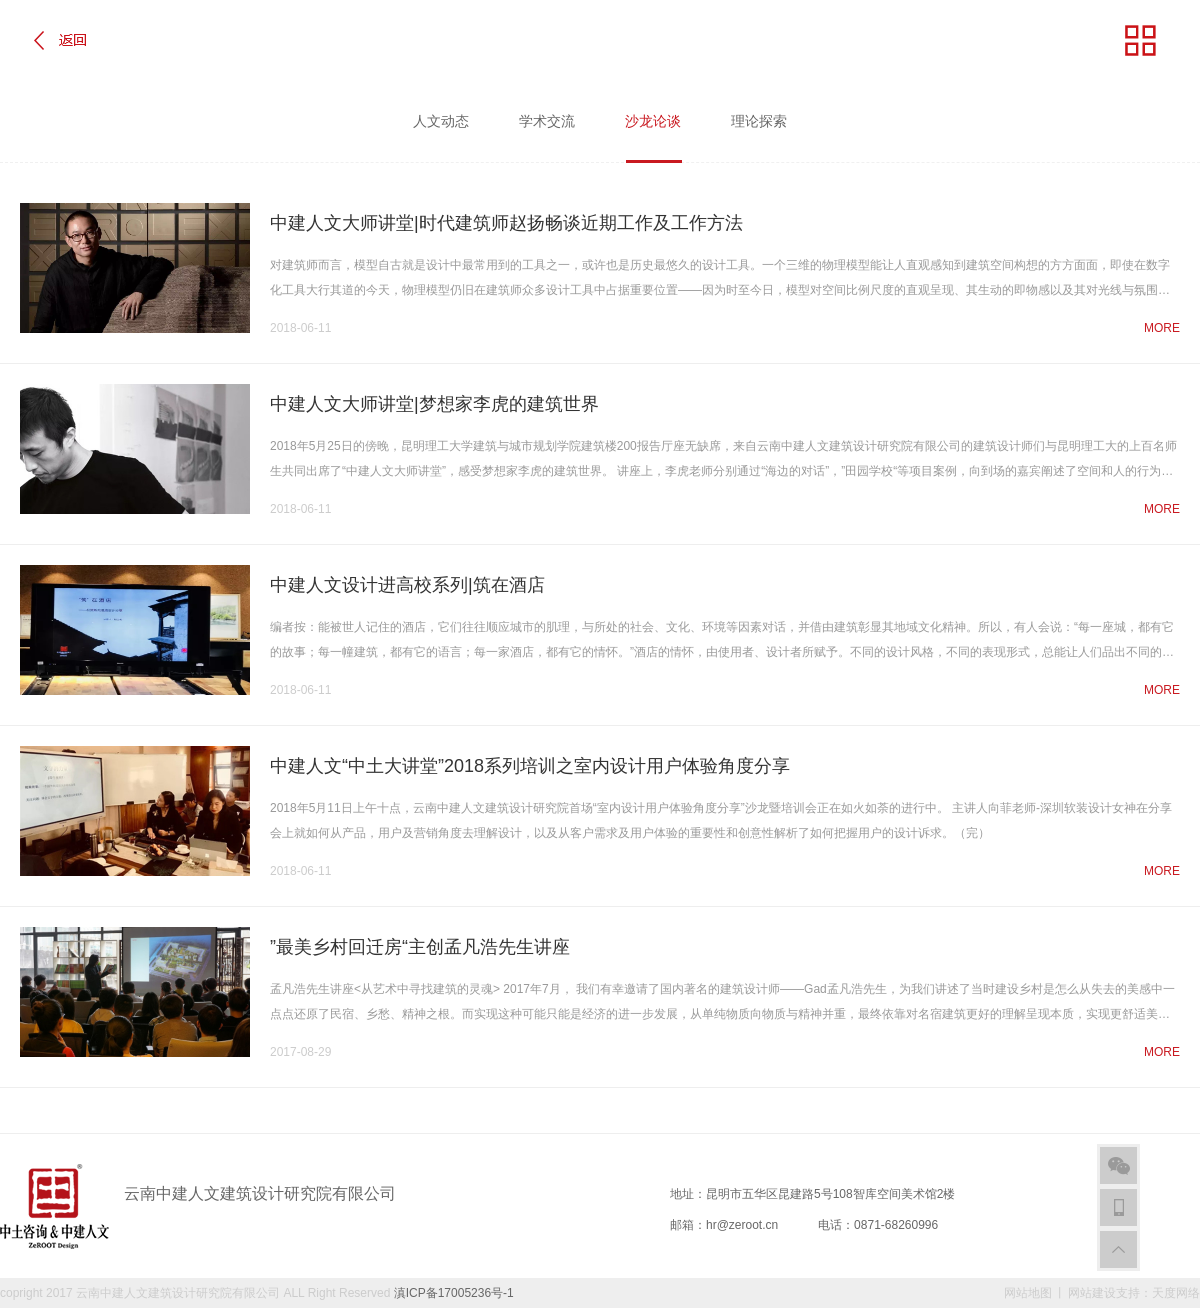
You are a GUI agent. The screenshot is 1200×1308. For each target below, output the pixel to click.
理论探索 (759, 121)
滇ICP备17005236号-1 (454, 1293)
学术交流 (547, 121)
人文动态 (441, 121)
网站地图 (1028, 1293)
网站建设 (1092, 1293)
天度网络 (1176, 1293)
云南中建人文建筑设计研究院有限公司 (178, 1293)
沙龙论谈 (653, 137)
